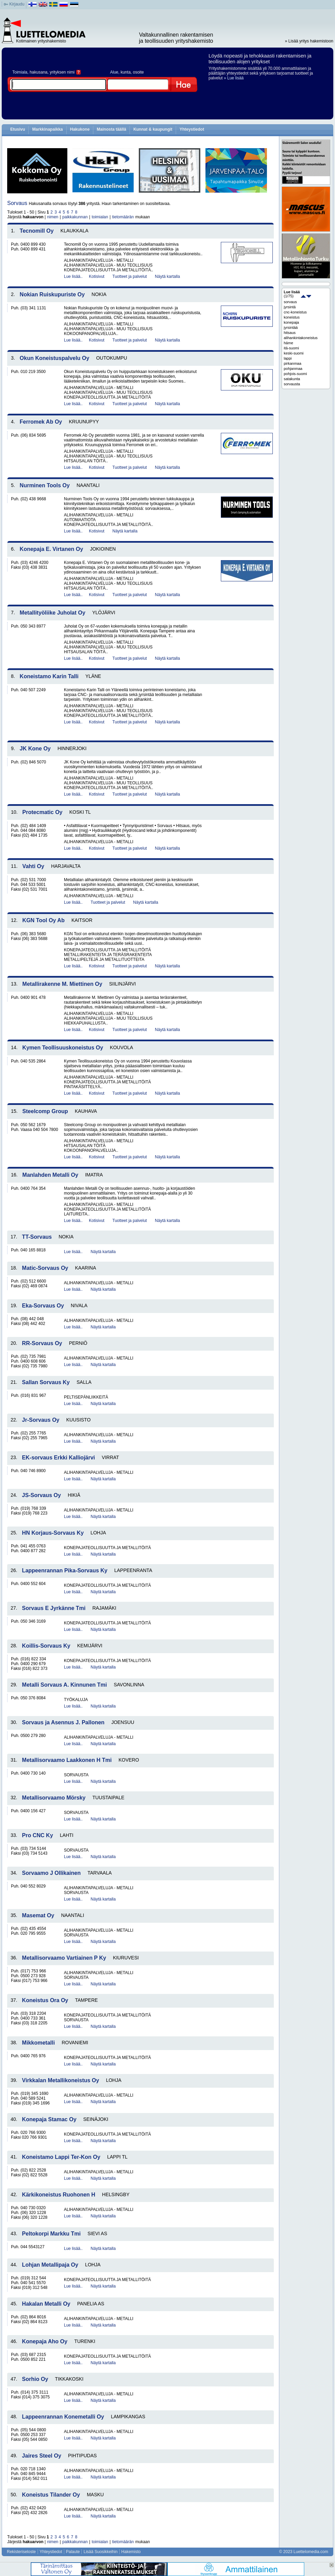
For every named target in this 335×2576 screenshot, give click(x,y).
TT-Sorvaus (37, 1237)
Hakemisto (131, 2551)
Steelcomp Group (45, 1111)
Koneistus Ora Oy (45, 2000)
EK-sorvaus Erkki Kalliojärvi (58, 1457)
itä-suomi (291, 348)
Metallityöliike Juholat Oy (52, 613)
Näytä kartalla (167, 276)
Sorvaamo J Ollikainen (51, 1873)
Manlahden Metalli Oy (50, 1175)
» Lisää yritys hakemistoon (309, 41)
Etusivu (17, 129)
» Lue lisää (234, 78)
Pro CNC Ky (37, 1835)
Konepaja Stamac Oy (49, 2119)
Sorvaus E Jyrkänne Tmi (53, 1608)
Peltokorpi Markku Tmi (51, 2234)
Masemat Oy (38, 1915)
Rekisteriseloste (21, 2551)
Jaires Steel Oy (41, 2456)
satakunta (292, 379)
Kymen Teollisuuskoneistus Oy (62, 1048)
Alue (114, 72)
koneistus (291, 317)
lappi (288, 358)
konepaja (291, 322)
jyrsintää (291, 327)
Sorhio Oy (35, 2379)
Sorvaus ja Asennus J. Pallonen (63, 1722)
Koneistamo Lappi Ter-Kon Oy (61, 2157)
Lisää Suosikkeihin (100, 2551)
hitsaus (290, 333)
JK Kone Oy (35, 748)
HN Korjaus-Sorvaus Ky (53, 1533)
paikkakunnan (75, 217)
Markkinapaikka (47, 129)
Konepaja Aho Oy (44, 2341)
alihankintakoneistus (301, 338)
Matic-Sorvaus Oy (45, 1268)
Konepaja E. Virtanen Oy (51, 549)
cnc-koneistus (295, 312)
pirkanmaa (292, 363)
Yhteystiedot (191, 129)
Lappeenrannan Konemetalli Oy (63, 2417)
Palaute (73, 2551)
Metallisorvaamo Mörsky (53, 1798)
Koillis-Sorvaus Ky (46, 1646)
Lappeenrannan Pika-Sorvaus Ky (64, 1570)
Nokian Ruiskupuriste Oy (52, 294)
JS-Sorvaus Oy (41, 1495)
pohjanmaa (293, 368)
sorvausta (292, 384)
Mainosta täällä (111, 129)
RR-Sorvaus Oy (42, 1343)
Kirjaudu (16, 4)
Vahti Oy (33, 866)
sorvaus (290, 302)
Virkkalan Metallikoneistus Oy (60, 2080)
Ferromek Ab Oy (41, 422)
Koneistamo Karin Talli (49, 676)
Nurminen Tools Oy (45, 485)
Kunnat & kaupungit (152, 129)
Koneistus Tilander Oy (51, 2495)
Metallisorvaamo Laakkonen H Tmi (66, 1760)
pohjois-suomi (295, 374)
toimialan (100, 217)
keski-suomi (294, 353)
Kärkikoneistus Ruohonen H (58, 2195)
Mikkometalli (38, 2043)
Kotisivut (96, 276)
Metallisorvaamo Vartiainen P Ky (64, 1958)
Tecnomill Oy (37, 231)
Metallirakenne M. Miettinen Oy (62, 984)
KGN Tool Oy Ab (43, 920)
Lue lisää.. (73, 276)
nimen (52, 217)
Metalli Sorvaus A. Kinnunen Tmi (64, 1685)
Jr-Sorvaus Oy (40, 1420)
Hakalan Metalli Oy (46, 2304)
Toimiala (19, 72)
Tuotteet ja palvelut (129, 276)
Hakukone (80, 129)
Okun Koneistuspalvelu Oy (55, 358)
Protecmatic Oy (42, 812)
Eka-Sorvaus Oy (43, 1306)
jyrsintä (290, 307)
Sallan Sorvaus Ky (46, 1382)
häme (288, 343)
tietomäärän (123, 217)
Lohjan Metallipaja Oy (50, 2265)
